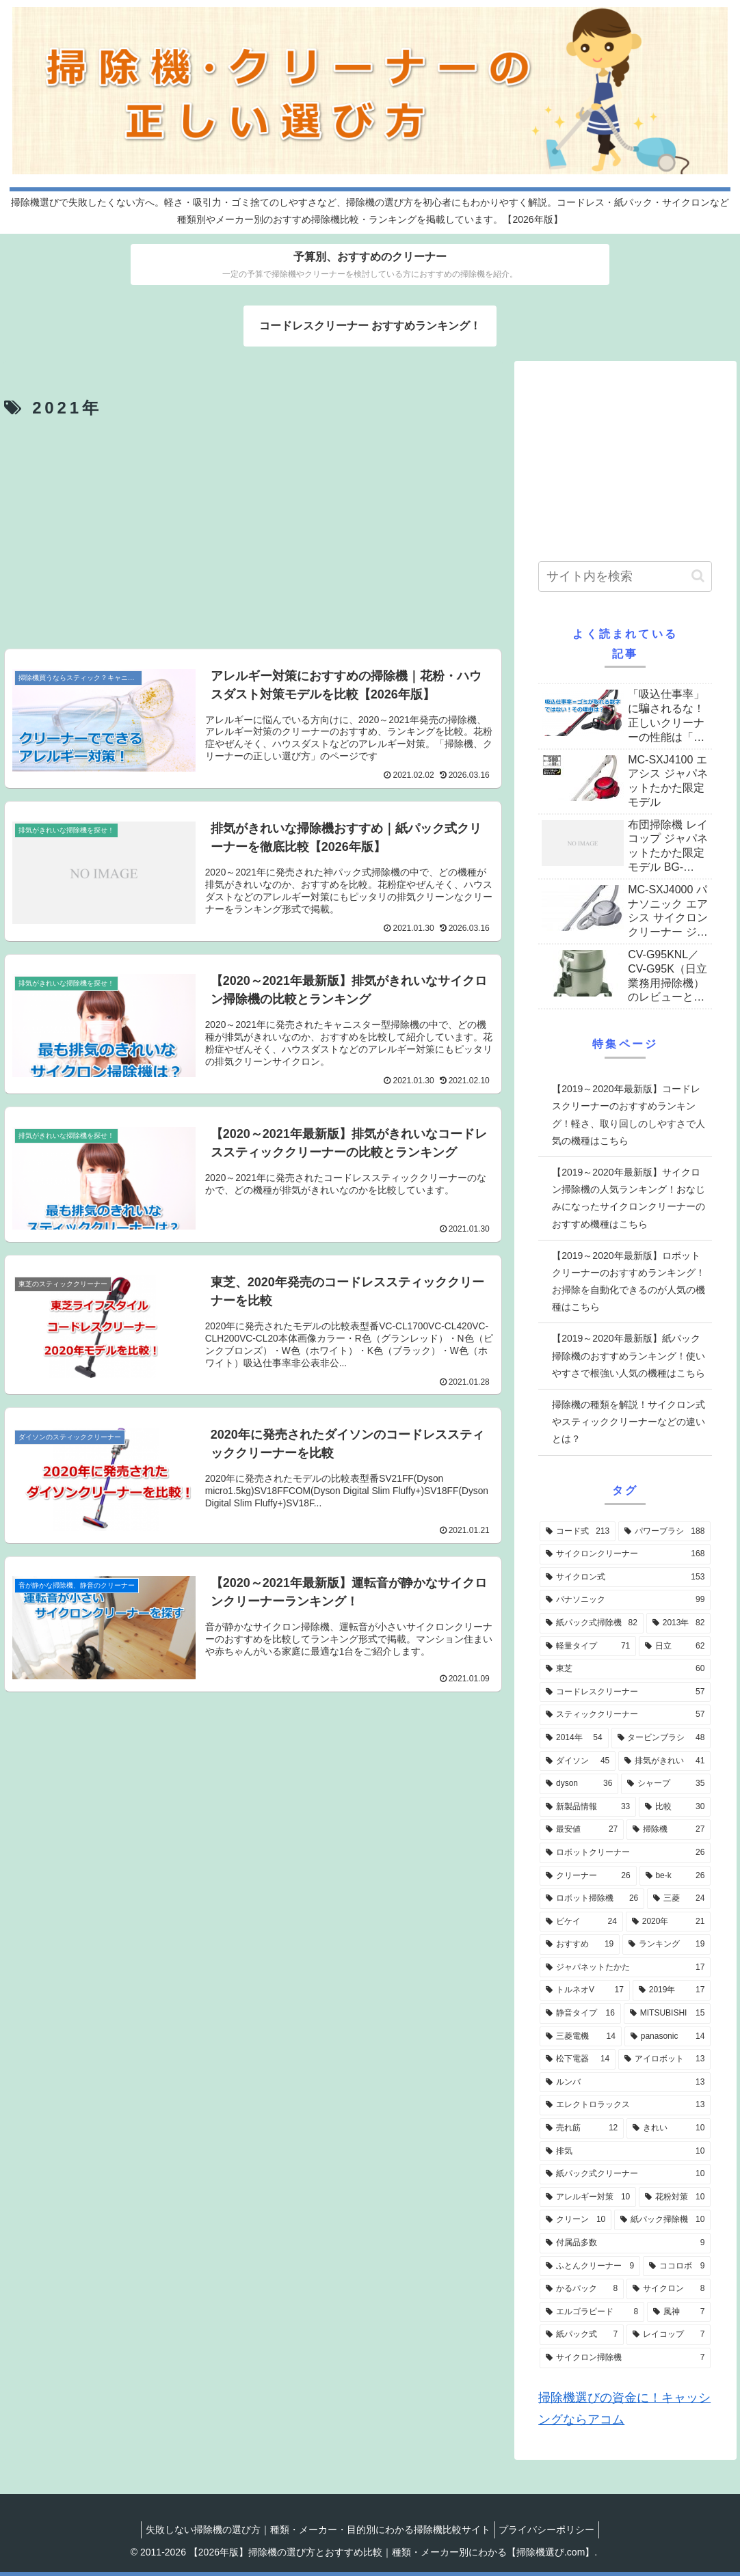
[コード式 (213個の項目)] (578, 1531)
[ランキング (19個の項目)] (666, 1944)
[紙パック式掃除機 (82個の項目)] (592, 1623)
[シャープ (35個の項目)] (666, 1784)
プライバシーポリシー (550, 2529)
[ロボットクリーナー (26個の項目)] (625, 1853)
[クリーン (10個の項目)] (575, 2220)
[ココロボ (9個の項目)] (677, 2266)
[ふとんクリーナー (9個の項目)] (590, 2266)
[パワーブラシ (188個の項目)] (664, 1531)
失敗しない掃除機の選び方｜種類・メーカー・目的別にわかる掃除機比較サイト (315, 2529)
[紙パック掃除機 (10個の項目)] (662, 2220)
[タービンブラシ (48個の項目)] (661, 1738)
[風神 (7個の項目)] (679, 2312)
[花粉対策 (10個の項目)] (675, 2197)
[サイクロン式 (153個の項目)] (625, 1577)
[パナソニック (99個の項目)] (625, 1600)
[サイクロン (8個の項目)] (668, 2289)
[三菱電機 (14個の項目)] (581, 2036)
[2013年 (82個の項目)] (678, 1623)
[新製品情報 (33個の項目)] (588, 1807)
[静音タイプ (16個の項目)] (580, 2013)
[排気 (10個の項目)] (625, 2151)
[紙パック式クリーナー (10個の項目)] (625, 2174)
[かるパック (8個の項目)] (582, 2289)
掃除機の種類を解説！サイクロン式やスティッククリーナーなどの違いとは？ (628, 1421)
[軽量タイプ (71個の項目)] (588, 1646)
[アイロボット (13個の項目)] (664, 2059)
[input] (625, 576)
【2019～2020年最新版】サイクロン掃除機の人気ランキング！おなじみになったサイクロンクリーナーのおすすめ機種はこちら (628, 1198)
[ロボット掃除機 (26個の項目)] (592, 1898)
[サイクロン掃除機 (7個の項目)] (625, 2358)
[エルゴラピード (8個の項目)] (592, 2312)
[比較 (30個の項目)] (675, 1807)
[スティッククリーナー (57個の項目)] (625, 1715)
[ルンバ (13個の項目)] (625, 2082)
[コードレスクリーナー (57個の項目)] (625, 1692)
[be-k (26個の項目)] (675, 1876)
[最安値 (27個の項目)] (582, 1829)
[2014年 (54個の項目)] (574, 1738)
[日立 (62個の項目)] (675, 1646)
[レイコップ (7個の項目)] (668, 2334)
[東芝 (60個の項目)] (625, 1669)
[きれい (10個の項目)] (668, 2128)
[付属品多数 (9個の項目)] (625, 2243)
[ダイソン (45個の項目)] (578, 1761)
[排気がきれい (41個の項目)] (664, 1761)
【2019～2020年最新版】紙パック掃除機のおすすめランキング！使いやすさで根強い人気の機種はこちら (628, 1355)
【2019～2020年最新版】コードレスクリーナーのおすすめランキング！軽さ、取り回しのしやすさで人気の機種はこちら (628, 1114)
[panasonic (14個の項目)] (667, 2036)
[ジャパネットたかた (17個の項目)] (625, 1967)
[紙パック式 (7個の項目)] (582, 2334)
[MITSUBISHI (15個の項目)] (667, 2013)
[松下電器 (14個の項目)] (578, 2059)
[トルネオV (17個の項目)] (585, 1990)
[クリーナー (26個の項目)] (588, 1876)
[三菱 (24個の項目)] (679, 1898)
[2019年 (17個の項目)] (672, 1990)
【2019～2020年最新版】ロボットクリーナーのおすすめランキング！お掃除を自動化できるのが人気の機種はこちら (628, 1281)
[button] (698, 576)
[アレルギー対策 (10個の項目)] (588, 2197)
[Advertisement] (253, 536)
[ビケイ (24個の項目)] (581, 1922)
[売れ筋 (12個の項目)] (582, 2128)
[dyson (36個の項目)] (579, 1784)
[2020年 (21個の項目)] (668, 1922)
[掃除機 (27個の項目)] (668, 1829)
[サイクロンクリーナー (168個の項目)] (625, 1554)
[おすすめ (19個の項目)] (580, 1944)
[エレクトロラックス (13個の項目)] (625, 2105)
